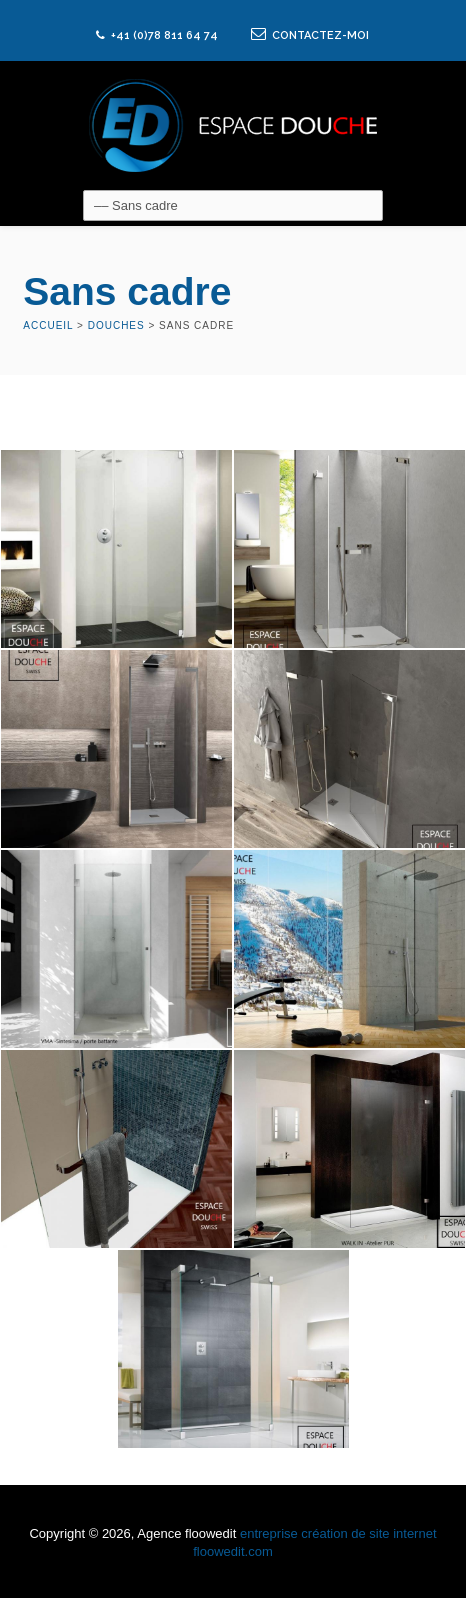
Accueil (48, 325)
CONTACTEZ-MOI (310, 35)
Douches (116, 325)
